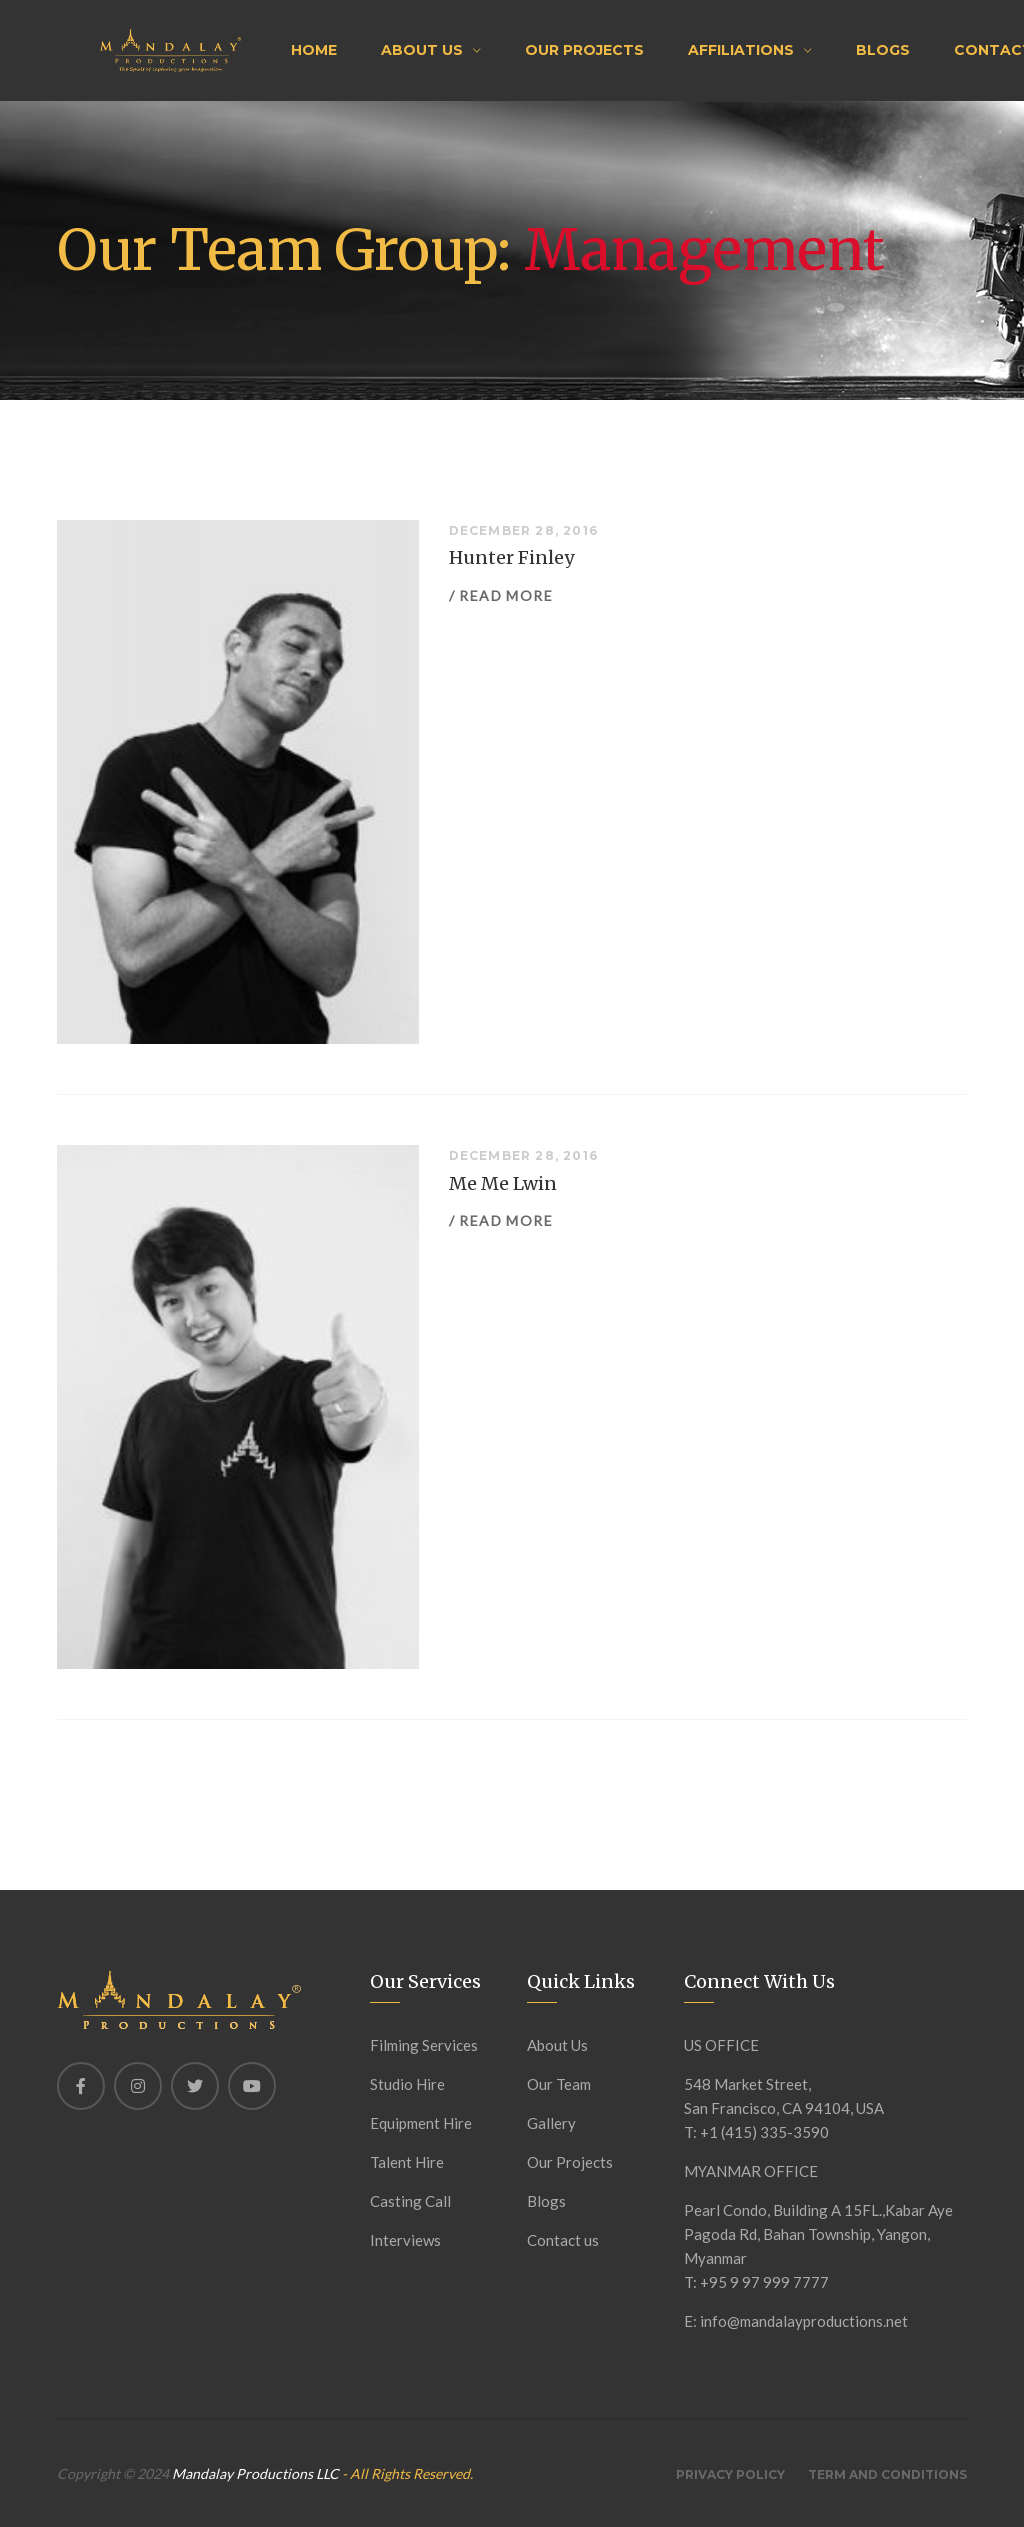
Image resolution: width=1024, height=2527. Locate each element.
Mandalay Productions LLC (257, 2473)
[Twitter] (195, 2086)
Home (314, 50)
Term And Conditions (887, 2474)
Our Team (559, 2084)
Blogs (883, 50)
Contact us (563, 2240)
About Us (422, 50)
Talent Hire (407, 2162)
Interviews (405, 2240)
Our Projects (584, 50)
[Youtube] (252, 2086)
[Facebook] (81, 2086)
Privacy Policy (730, 2474)
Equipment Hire (421, 2123)
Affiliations (741, 50)
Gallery (551, 2123)
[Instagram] (138, 2086)
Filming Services (424, 2045)
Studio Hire (407, 2084)
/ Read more (501, 595)
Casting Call (410, 2201)
